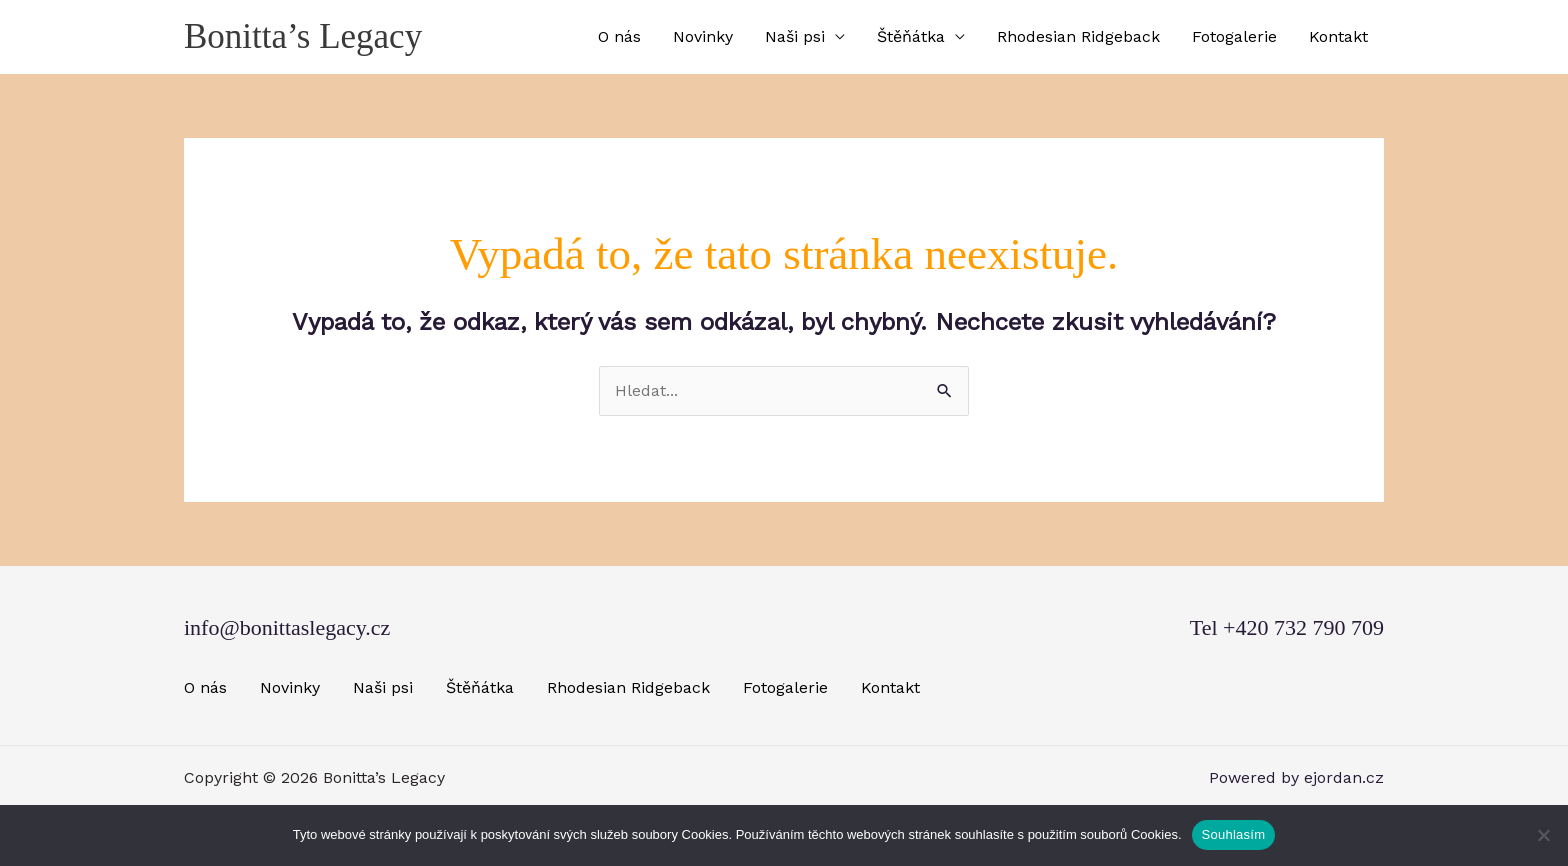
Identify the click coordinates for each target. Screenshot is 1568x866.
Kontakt (1338, 36)
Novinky (703, 36)
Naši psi (795, 36)
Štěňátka (911, 36)
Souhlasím (1234, 834)
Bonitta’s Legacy (303, 36)
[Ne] (1543, 835)
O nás (619, 36)
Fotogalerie (1234, 36)
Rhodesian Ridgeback (1078, 36)
